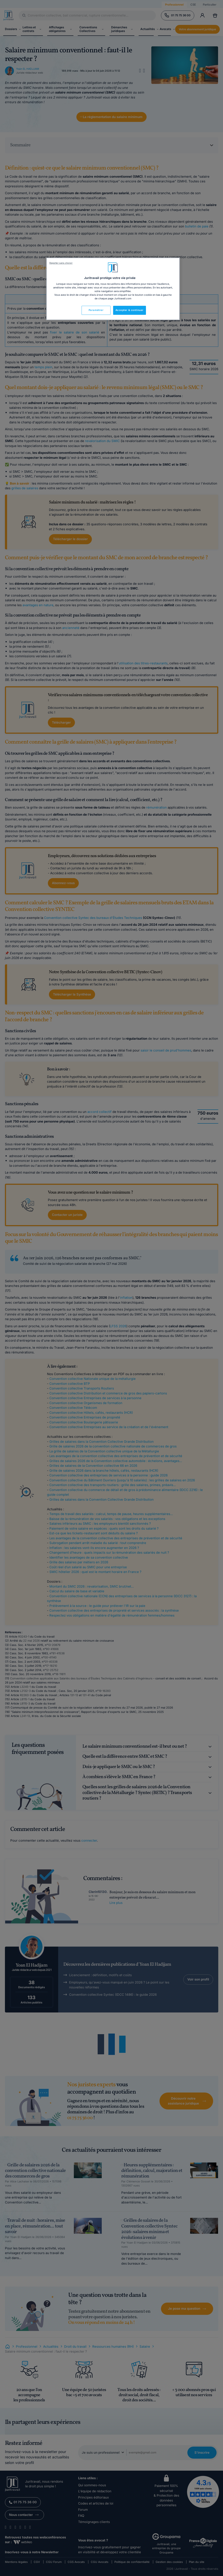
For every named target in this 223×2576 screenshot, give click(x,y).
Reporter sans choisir (61, 263)
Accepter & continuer (129, 310)
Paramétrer (96, 310)
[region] (113, 289)
